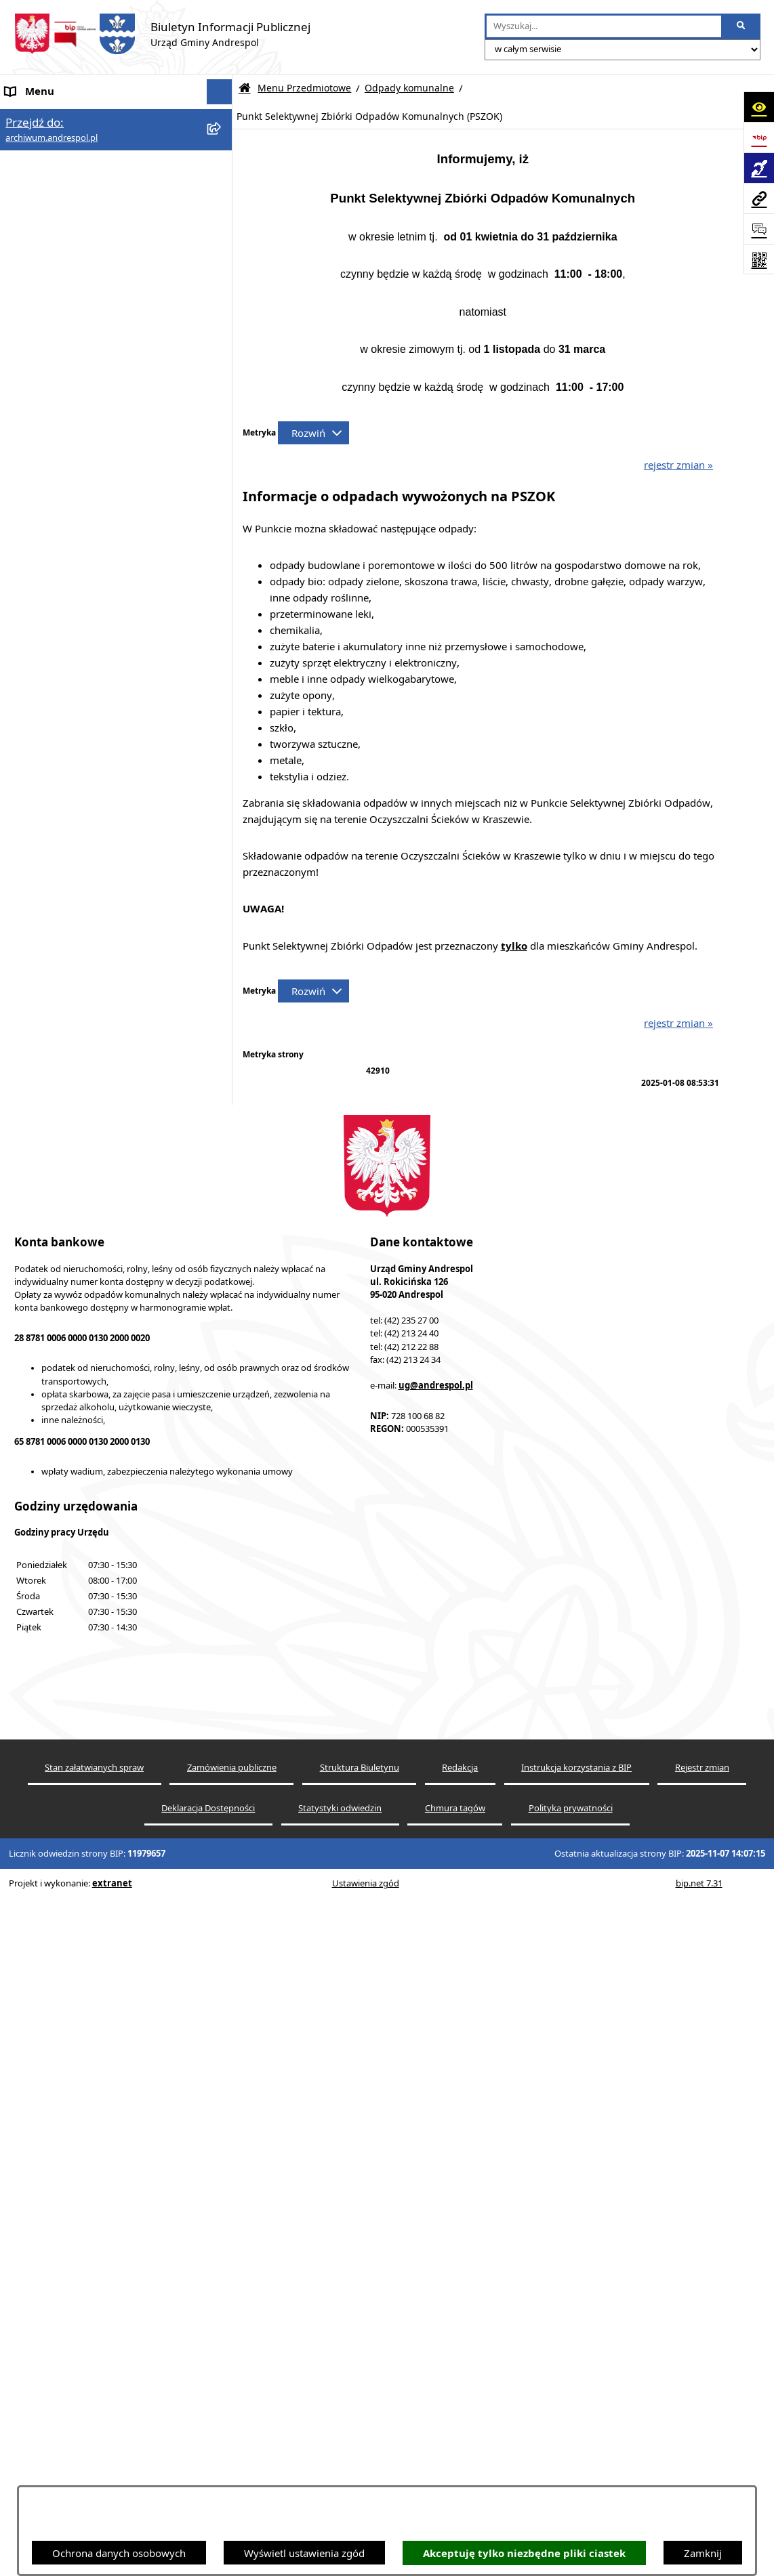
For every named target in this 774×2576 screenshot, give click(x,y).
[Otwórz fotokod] (759, 259)
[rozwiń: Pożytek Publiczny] (221, 1145)
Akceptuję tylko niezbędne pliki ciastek (524, 2553)
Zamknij (703, 2553)
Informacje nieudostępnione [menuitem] (71, 1778)
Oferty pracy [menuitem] (34, 1676)
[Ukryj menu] (219, 92)
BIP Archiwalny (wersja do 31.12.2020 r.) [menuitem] (101, 2037)
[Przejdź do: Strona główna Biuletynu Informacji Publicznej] (245, 88)
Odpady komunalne (409, 88)
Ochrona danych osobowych (119, 2553)
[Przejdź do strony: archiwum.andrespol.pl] (759, 198)
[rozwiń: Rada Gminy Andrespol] (221, 1537)
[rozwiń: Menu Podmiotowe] (221, 193)
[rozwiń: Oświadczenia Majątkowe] (221, 1008)
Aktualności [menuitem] (32, 142)
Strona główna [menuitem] (39, 117)
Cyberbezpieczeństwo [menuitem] (55, 1905)
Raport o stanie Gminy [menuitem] (57, 1854)
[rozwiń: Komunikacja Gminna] (221, 503)
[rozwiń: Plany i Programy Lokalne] (221, 1077)
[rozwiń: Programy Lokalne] (221, 1180)
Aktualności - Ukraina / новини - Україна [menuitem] (103, 168)
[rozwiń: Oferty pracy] (221, 1676)
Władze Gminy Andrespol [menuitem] (64, 1562)
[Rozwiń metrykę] (313, 432)
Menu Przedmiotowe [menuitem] (54, 219)
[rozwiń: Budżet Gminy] (221, 252)
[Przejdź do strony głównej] (162, 34)
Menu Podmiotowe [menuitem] (50, 193)
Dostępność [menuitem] (32, 1930)
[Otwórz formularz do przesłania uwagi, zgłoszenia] (759, 228)
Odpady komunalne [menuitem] (51, 1701)
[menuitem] (116, 253)
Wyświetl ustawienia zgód (304, 2553)
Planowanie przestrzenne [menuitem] (64, 1879)
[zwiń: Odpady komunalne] (221, 674)
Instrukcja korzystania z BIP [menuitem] (69, 1625)
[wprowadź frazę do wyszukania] (604, 26)
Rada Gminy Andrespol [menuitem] (59, 1537)
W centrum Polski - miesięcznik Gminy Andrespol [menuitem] (94, 2004)
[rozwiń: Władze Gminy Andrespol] (221, 1563)
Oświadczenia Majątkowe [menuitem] (64, 1752)
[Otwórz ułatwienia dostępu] (759, 106)
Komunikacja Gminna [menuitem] (55, 1727)
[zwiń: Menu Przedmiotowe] (221, 219)
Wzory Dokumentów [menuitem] (53, 1803)
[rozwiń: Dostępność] (221, 1930)
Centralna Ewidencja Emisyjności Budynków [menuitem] (81, 1963)
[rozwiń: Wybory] (221, 1453)
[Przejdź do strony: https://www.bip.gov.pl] (759, 137)
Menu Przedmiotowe (304, 88)
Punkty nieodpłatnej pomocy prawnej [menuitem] (92, 2062)
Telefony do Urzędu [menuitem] (50, 1829)
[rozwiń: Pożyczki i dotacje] (221, 1111)
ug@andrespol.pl (436, 2402)
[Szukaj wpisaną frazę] (741, 26)
